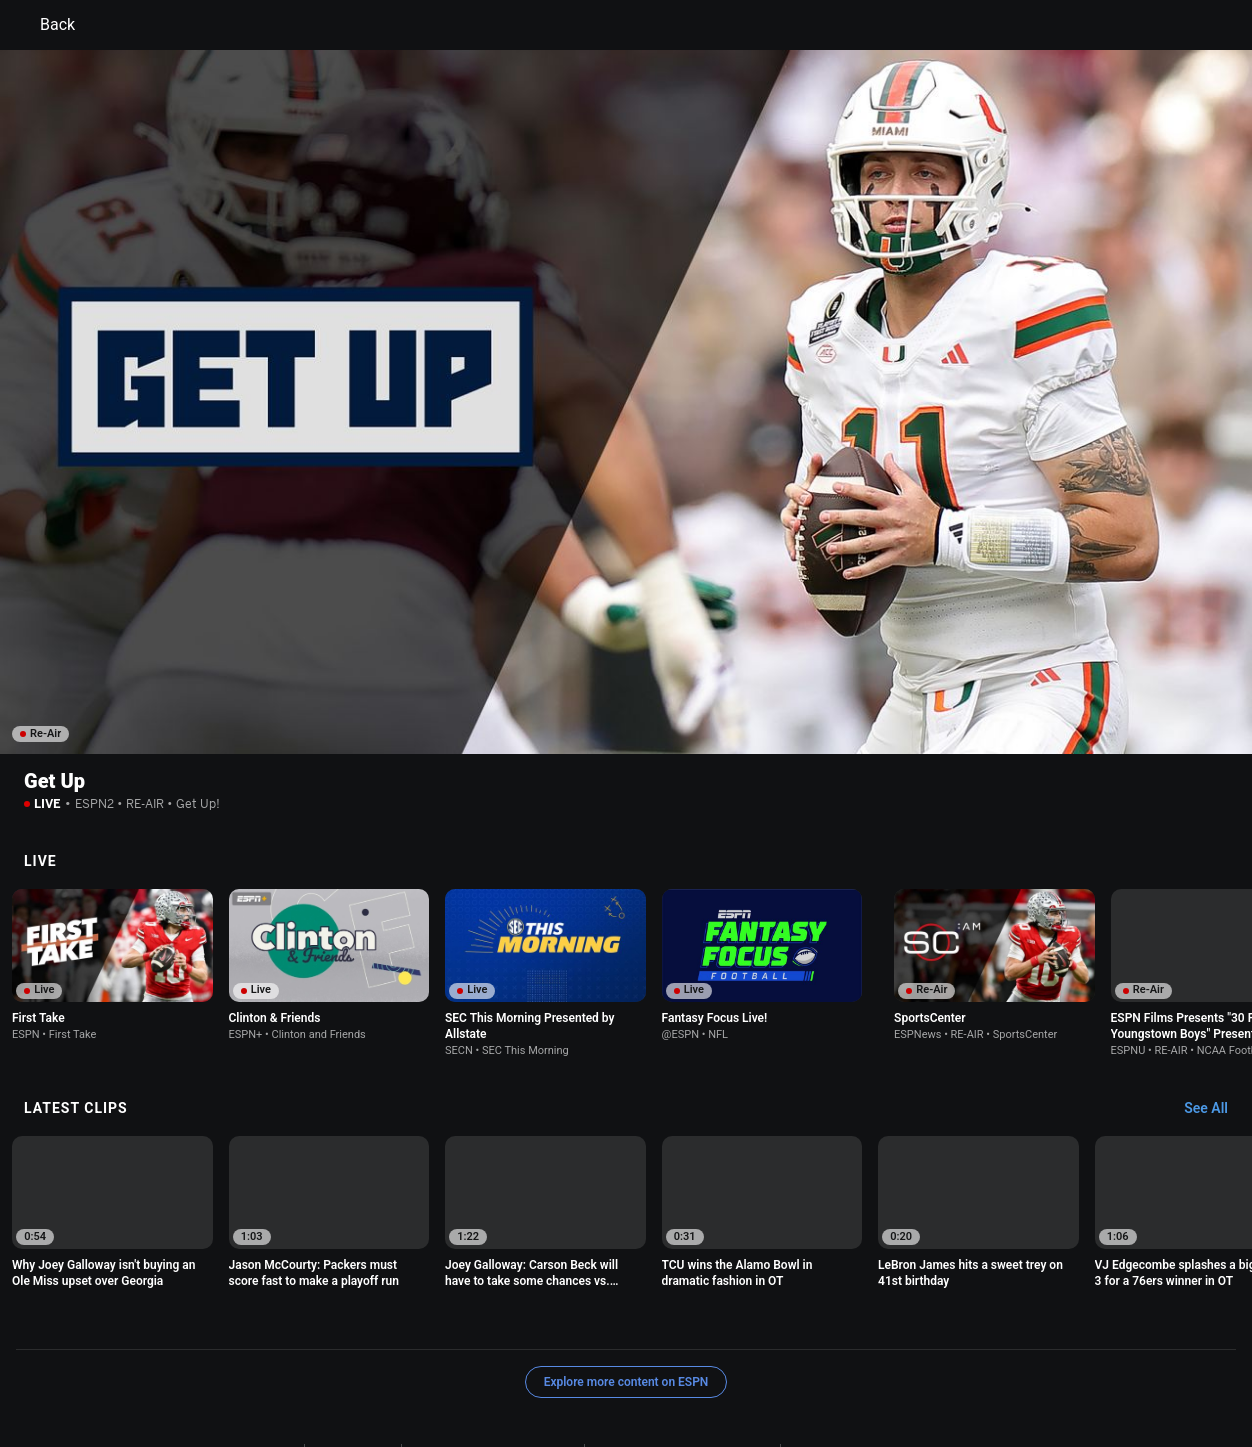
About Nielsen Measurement (301, 1355)
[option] (112, 851)
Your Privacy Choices (459, 1355)
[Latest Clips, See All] (1215, 995)
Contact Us (568, 1355)
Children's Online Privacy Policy (682, 1337)
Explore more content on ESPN (626, 1268)
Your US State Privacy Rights (492, 1337)
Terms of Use (258, 1337)
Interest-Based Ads (842, 1337)
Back (45, 25)
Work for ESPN (792, 1355)
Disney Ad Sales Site (675, 1355)
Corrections (884, 1355)
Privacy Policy (352, 1337)
